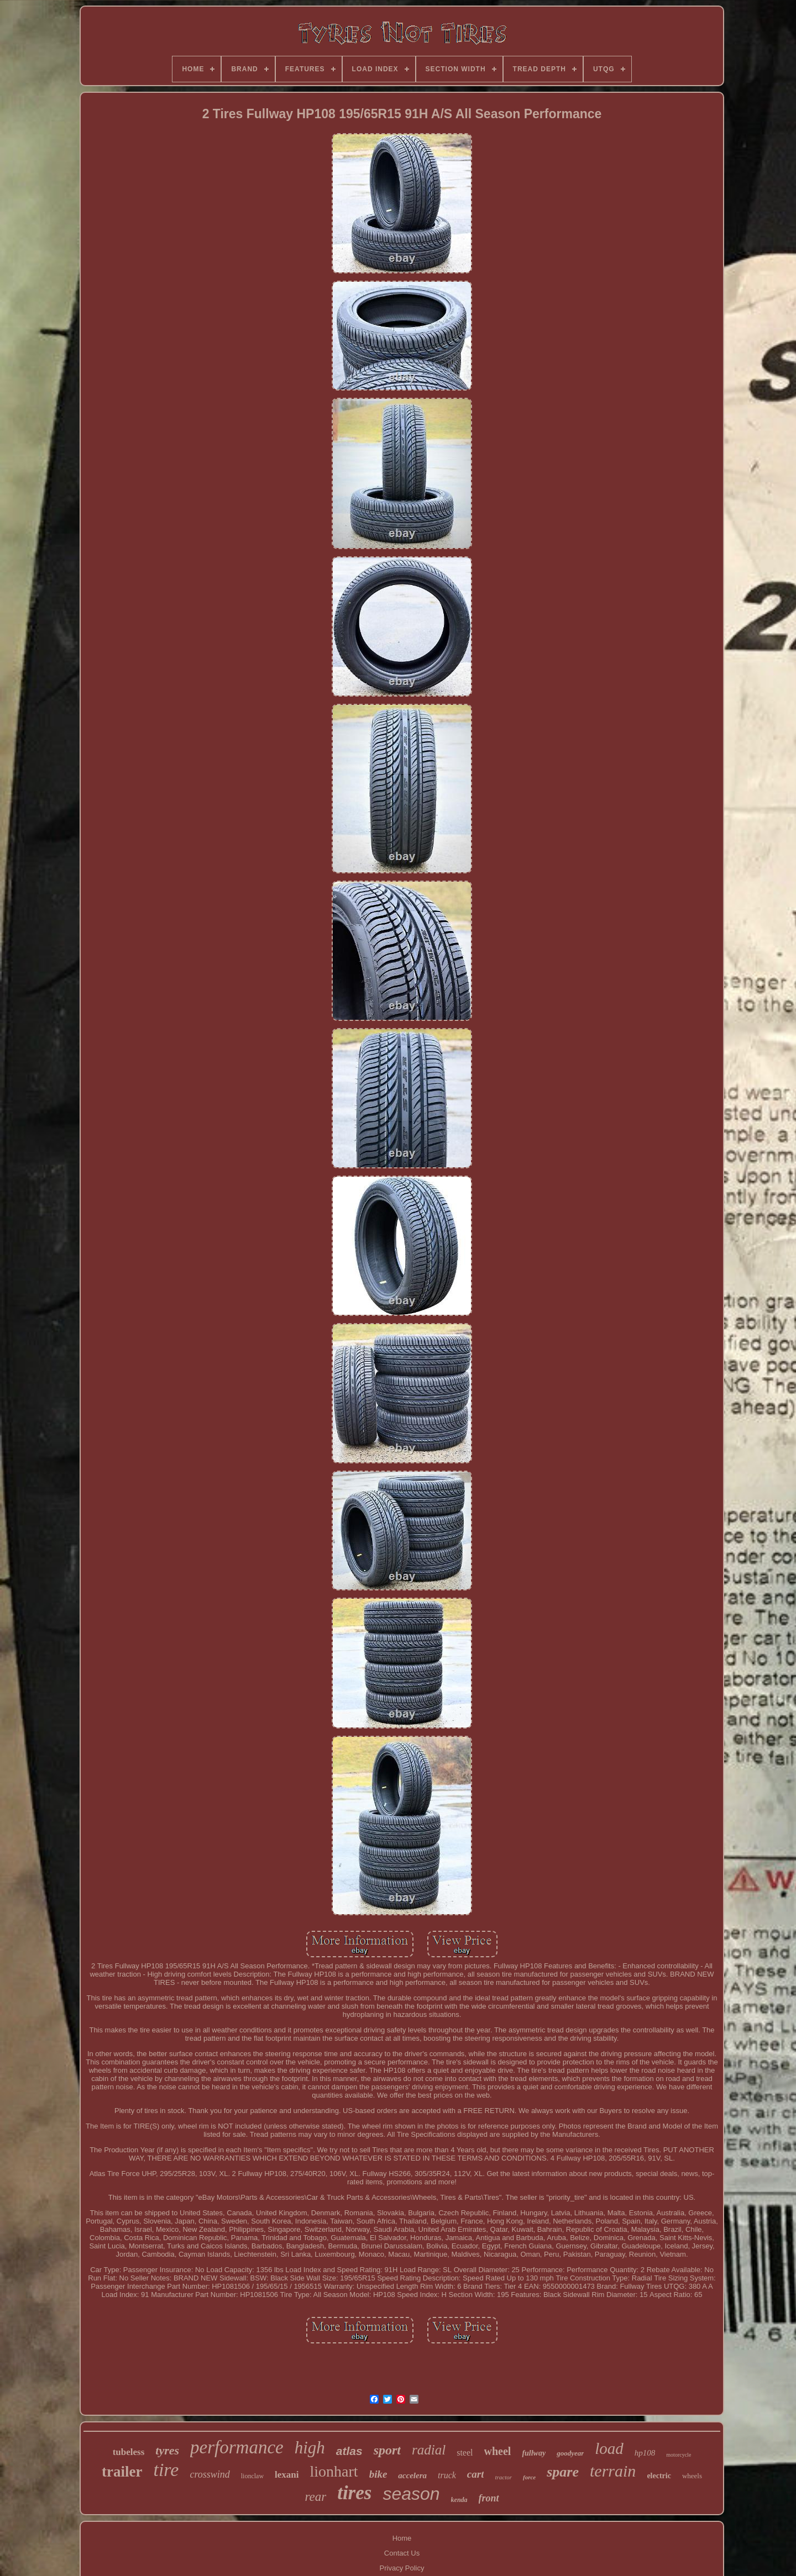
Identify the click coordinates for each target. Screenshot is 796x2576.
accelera (412, 2475)
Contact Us (402, 2553)
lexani (286, 2474)
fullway (534, 2453)
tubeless (129, 2452)
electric (659, 2476)
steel (465, 2452)
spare (563, 2472)
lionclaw (252, 2476)
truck (447, 2475)
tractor (503, 2477)
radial (429, 2449)
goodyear (570, 2453)
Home (402, 2538)
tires (354, 2493)
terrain (613, 2471)
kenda (459, 2500)
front (489, 2498)
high (310, 2447)
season (411, 2494)
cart (475, 2474)
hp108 (645, 2452)
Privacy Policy (402, 2568)
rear (315, 2497)
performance (237, 2447)
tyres (167, 2450)
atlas (349, 2451)
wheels (692, 2476)
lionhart (334, 2471)
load (609, 2448)
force (529, 2477)
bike (378, 2474)
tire (166, 2469)
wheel (497, 2451)
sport (387, 2450)
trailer (122, 2471)
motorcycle (678, 2455)
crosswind (209, 2474)
